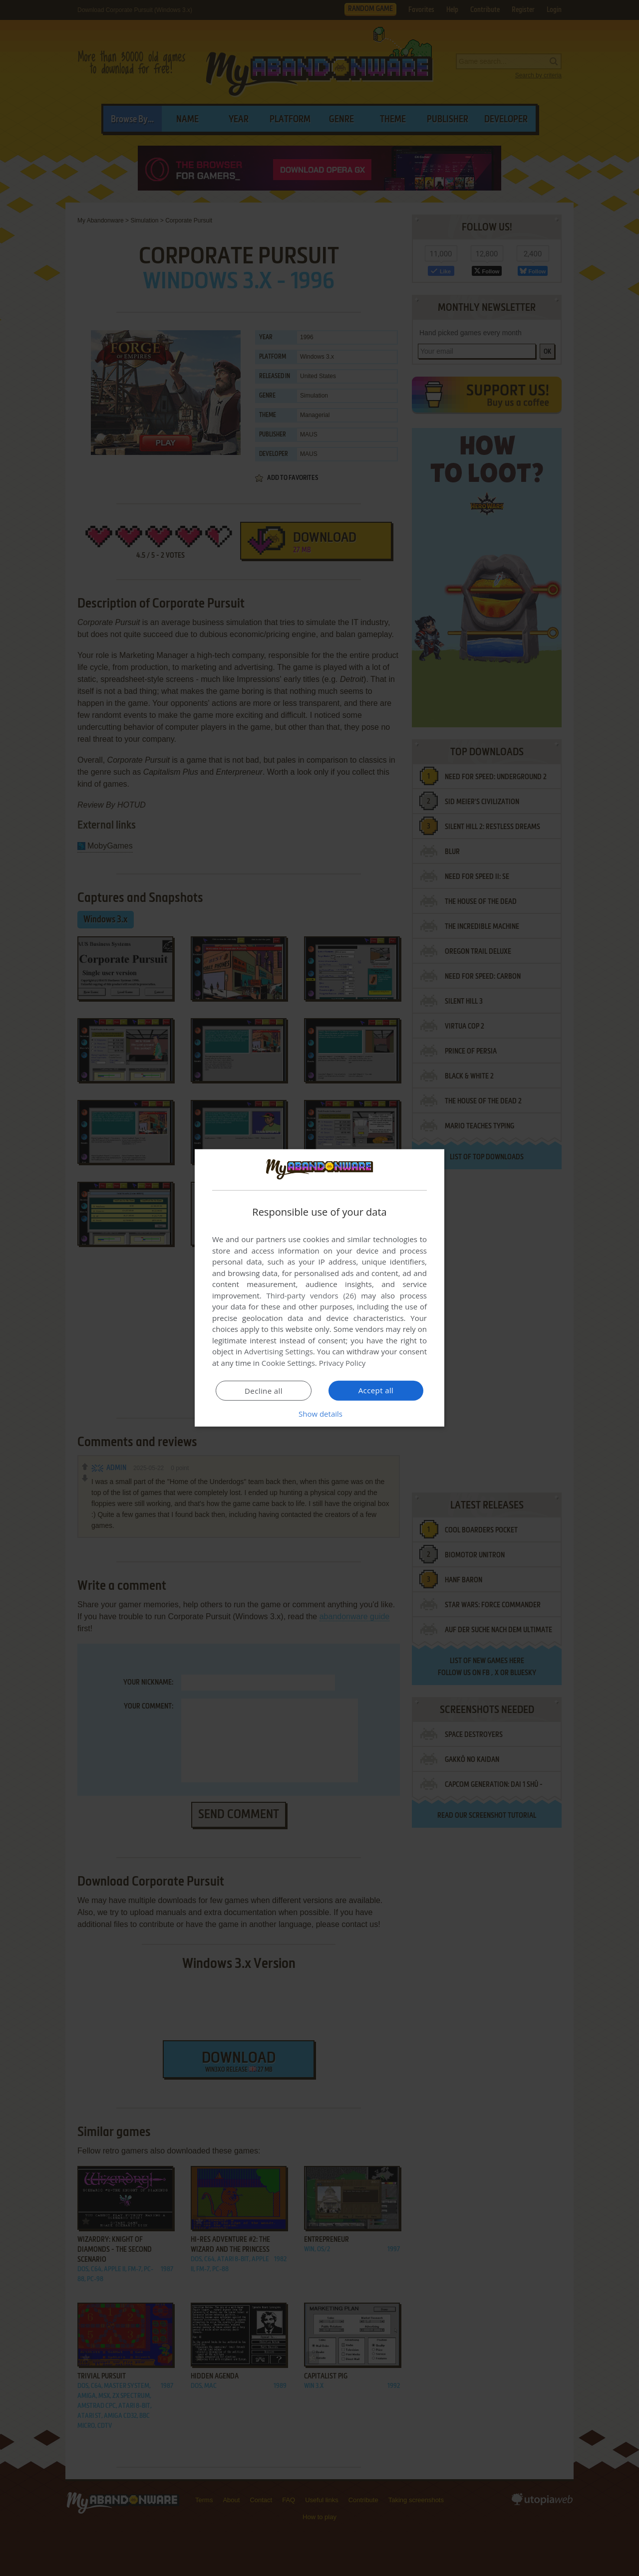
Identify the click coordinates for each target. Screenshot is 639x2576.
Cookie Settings (288, 1363)
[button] (319, 1413)
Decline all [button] (264, 1391)
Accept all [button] (376, 1390)
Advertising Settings (278, 1351)
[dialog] (319, 1288)
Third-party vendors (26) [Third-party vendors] (311, 1295)
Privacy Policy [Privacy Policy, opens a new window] (342, 1363)
